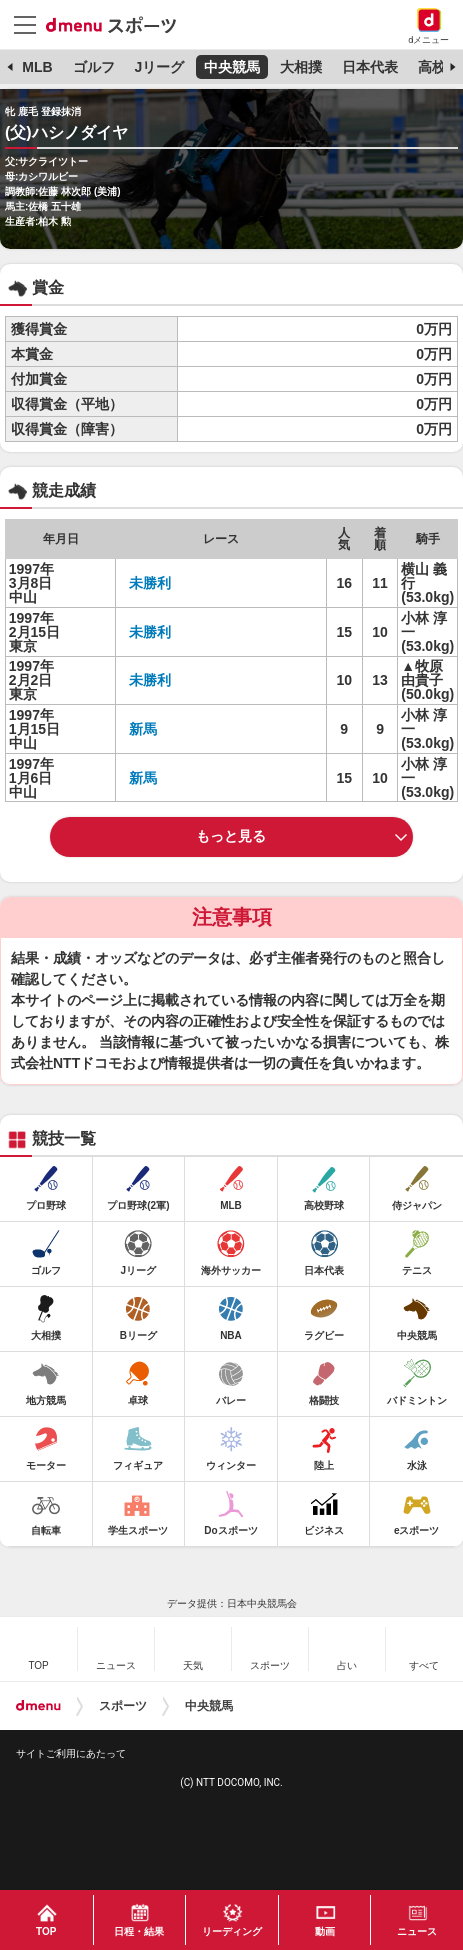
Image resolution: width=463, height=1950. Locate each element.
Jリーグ (159, 67)
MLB (37, 67)
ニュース (417, 1931)
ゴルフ (94, 67)
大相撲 (301, 67)
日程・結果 (139, 1931)
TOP (46, 1931)
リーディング (232, 1931)
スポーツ (123, 1706)
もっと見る (231, 836)
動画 (325, 1931)
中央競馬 (232, 67)
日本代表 (370, 67)
